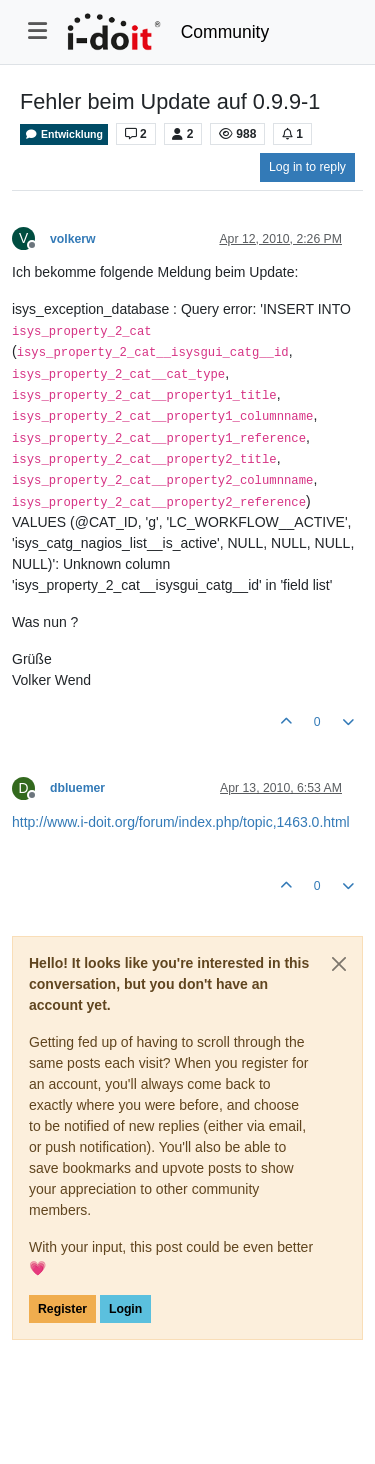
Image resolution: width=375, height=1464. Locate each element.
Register (62, 1309)
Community (225, 32)
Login (125, 1309)
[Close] (339, 964)
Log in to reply (307, 167)
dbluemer (77, 788)
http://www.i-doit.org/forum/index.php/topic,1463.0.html (181, 822)
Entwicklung (64, 134)
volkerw (73, 239)
